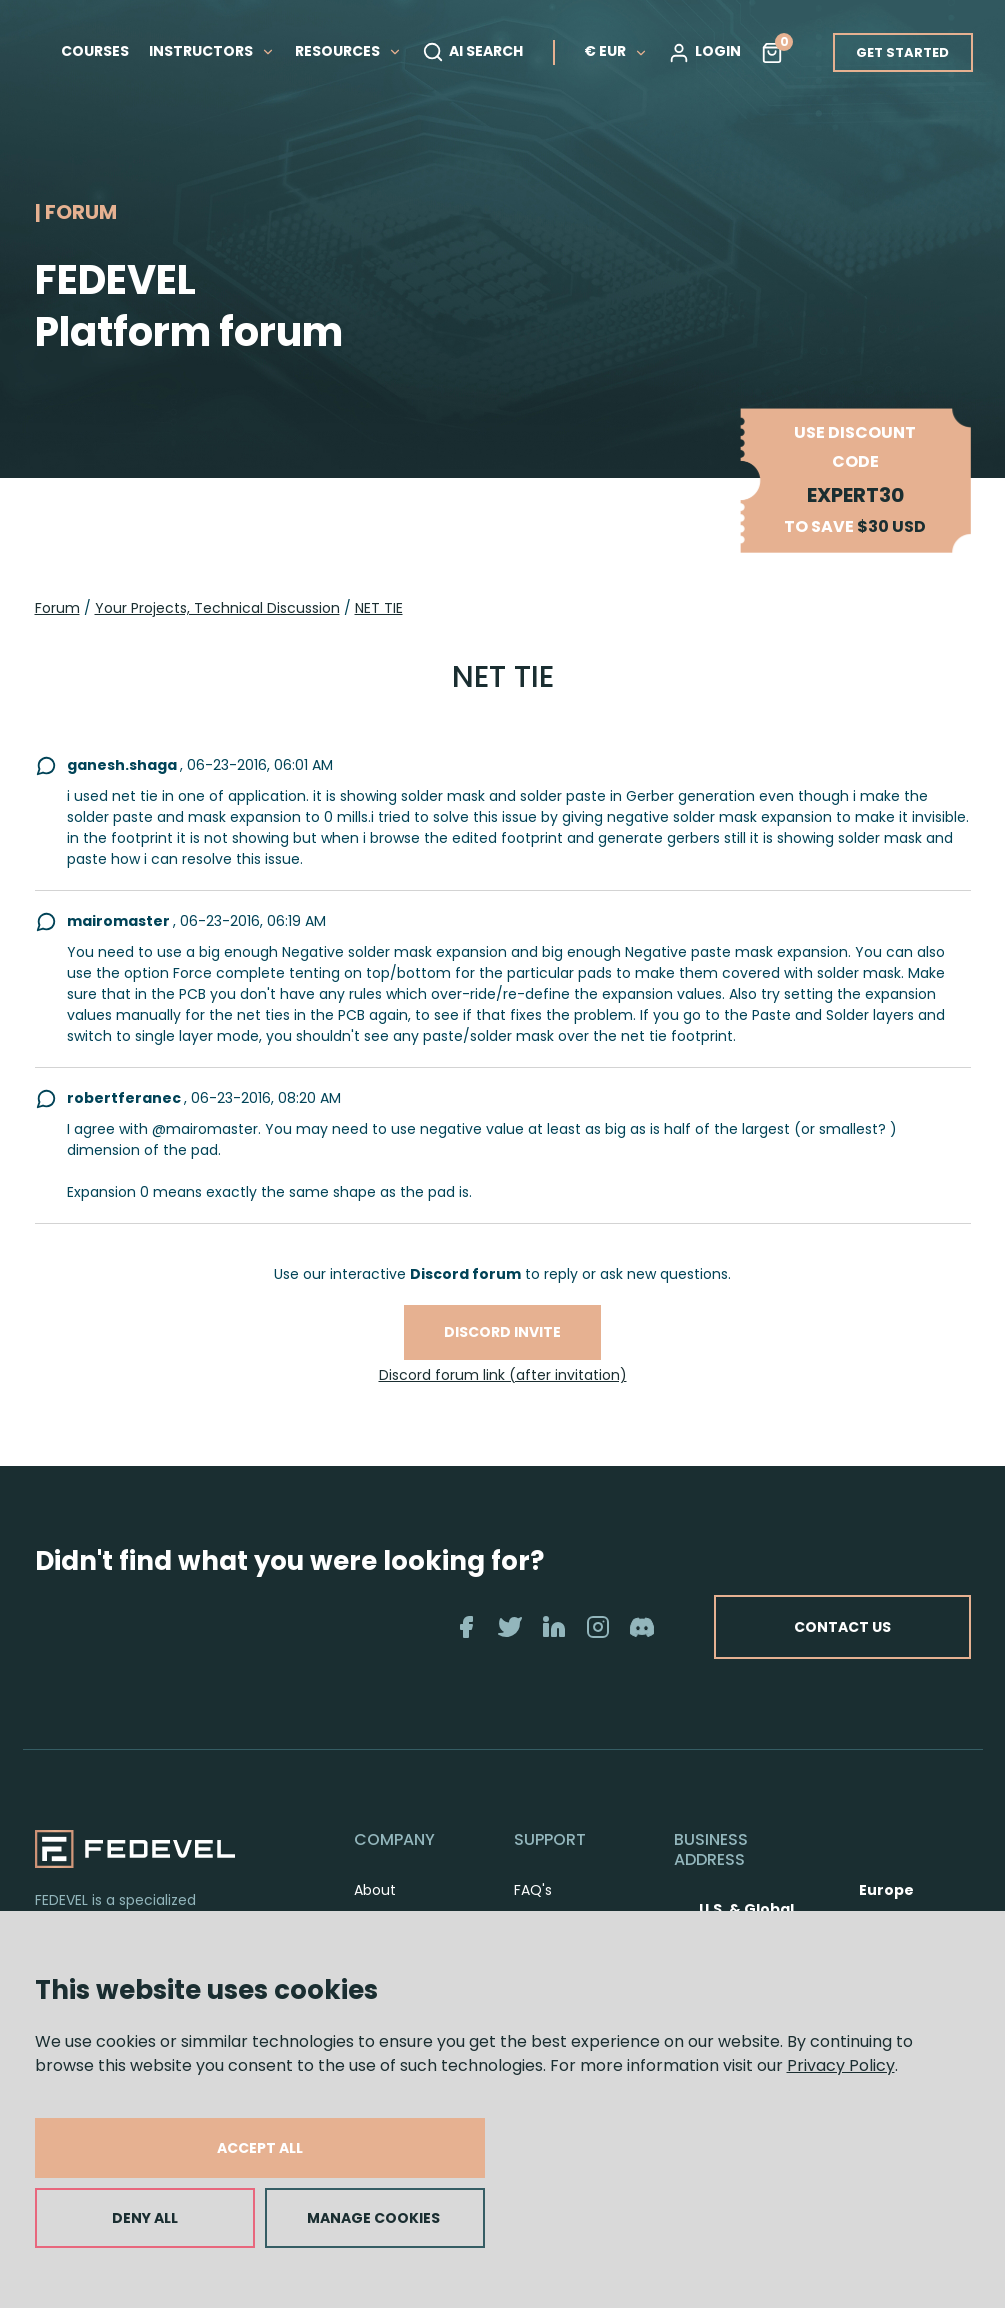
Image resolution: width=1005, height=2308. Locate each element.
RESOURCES (348, 51)
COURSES (95, 51)
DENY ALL (145, 2218)
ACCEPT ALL (260, 2148)
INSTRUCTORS (212, 51)
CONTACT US (840, 1627)
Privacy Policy (841, 2065)
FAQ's (533, 1890)
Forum (57, 608)
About (375, 1890)
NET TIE (379, 608)
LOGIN (704, 52)
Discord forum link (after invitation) (503, 1375)
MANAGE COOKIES (373, 2218)
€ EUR (616, 51)
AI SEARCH (472, 52)
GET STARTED (902, 52)
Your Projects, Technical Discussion (217, 608)
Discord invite (502, 1332)
